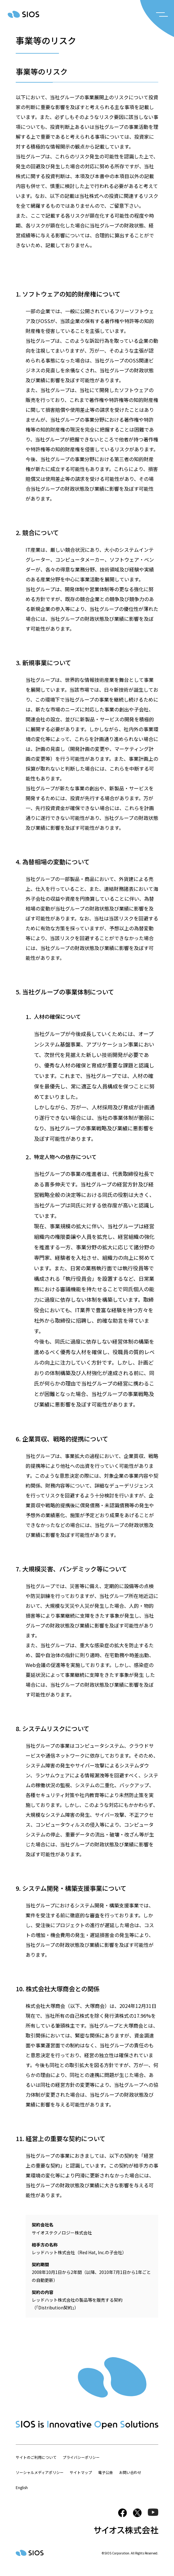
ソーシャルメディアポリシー (40, 2472)
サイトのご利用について (36, 2457)
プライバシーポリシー (81, 2457)
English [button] (22, 2487)
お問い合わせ (130, 2472)
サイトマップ (81, 2472)
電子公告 (105, 2472)
